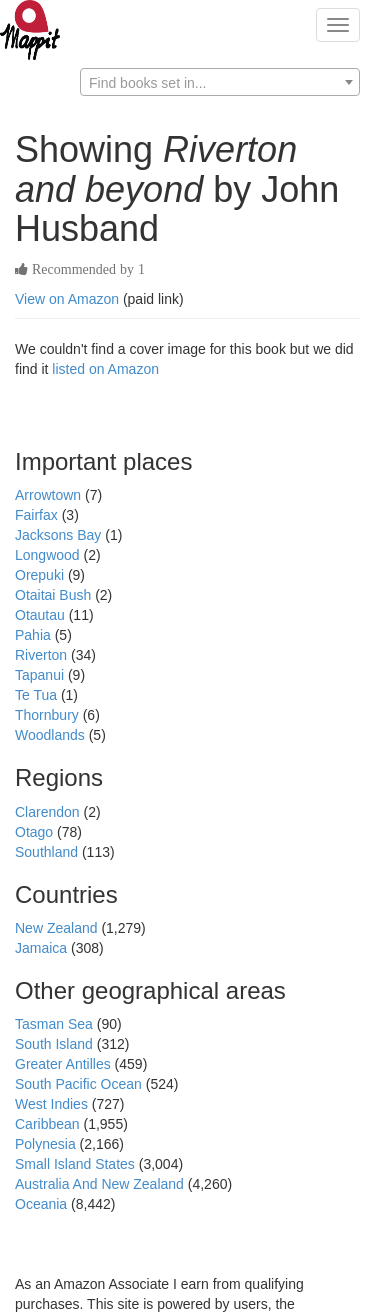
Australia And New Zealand (101, 1184)
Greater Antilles (65, 1064)
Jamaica (43, 948)
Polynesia (47, 1144)
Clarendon (49, 812)
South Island (56, 1044)
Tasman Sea (56, 1024)
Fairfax (38, 515)
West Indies (53, 1104)
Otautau (42, 615)
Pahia (35, 635)
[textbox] (220, 83)
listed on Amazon (105, 369)
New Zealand (58, 928)
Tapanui (41, 675)
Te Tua (38, 695)
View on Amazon (67, 299)
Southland (48, 852)
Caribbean (49, 1124)
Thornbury (49, 715)
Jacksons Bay (60, 535)
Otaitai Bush (55, 595)
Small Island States (77, 1164)
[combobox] (220, 82)
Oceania (43, 1204)
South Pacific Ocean (80, 1084)
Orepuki (41, 575)
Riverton (43, 655)
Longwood (49, 555)
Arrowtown (50, 495)
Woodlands (52, 735)
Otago (36, 832)
